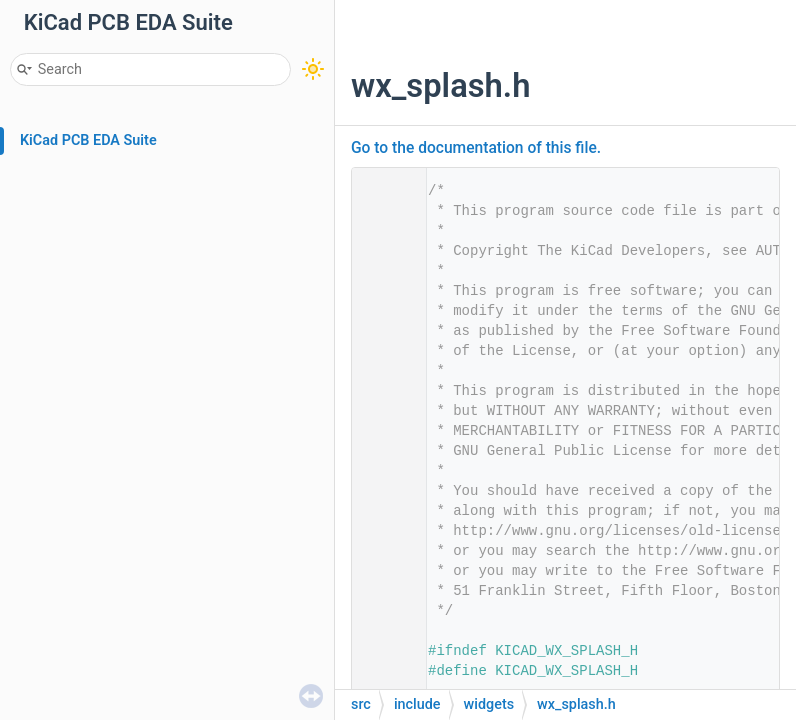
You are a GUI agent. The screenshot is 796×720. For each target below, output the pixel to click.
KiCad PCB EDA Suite (88, 140)
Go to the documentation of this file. (476, 148)
